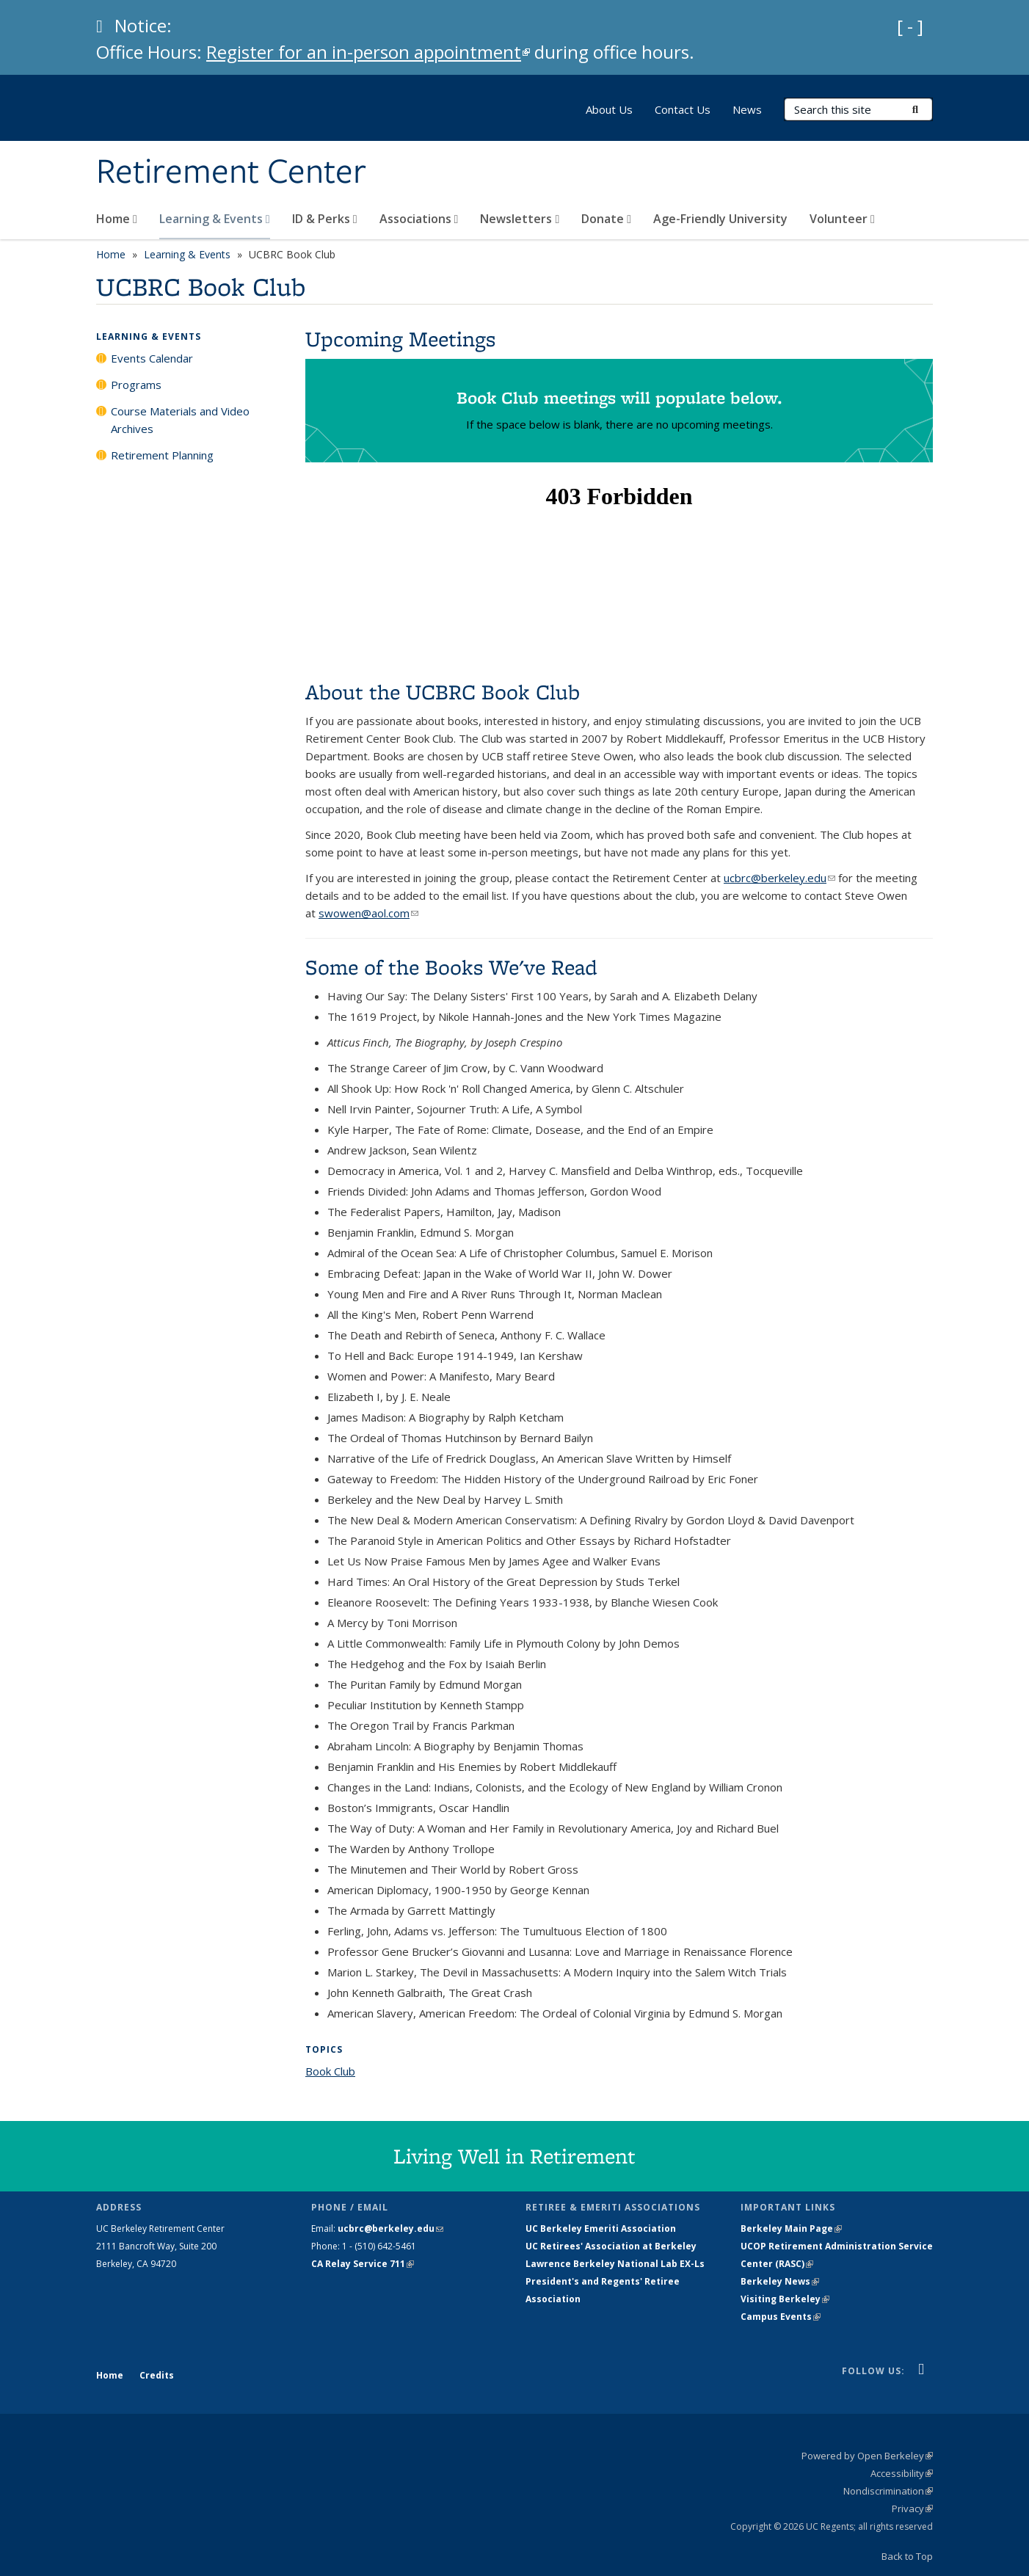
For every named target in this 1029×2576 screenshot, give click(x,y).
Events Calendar (152, 358)
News (747, 109)
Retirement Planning (162, 455)
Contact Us (682, 109)
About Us (609, 109)
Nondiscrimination (888, 2490)
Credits (156, 2375)
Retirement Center (231, 172)
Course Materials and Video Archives (180, 420)
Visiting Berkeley (785, 2299)
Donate (606, 219)
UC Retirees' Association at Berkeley (611, 2246)
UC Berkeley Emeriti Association (601, 2228)
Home (116, 219)
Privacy (912, 2508)
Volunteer (842, 219)
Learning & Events (214, 219)
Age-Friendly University (720, 219)
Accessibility (901, 2473)
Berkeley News (780, 2281)
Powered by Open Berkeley (867, 2455)
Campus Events (781, 2316)
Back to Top (907, 2556)
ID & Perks (324, 219)
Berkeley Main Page (791, 2228)
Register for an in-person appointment (368, 52)
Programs (136, 384)
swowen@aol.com (368, 913)
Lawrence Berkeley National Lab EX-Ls (615, 2263)
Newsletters (519, 219)
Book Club (330, 2071)
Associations (419, 219)
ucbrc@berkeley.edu (779, 877)
